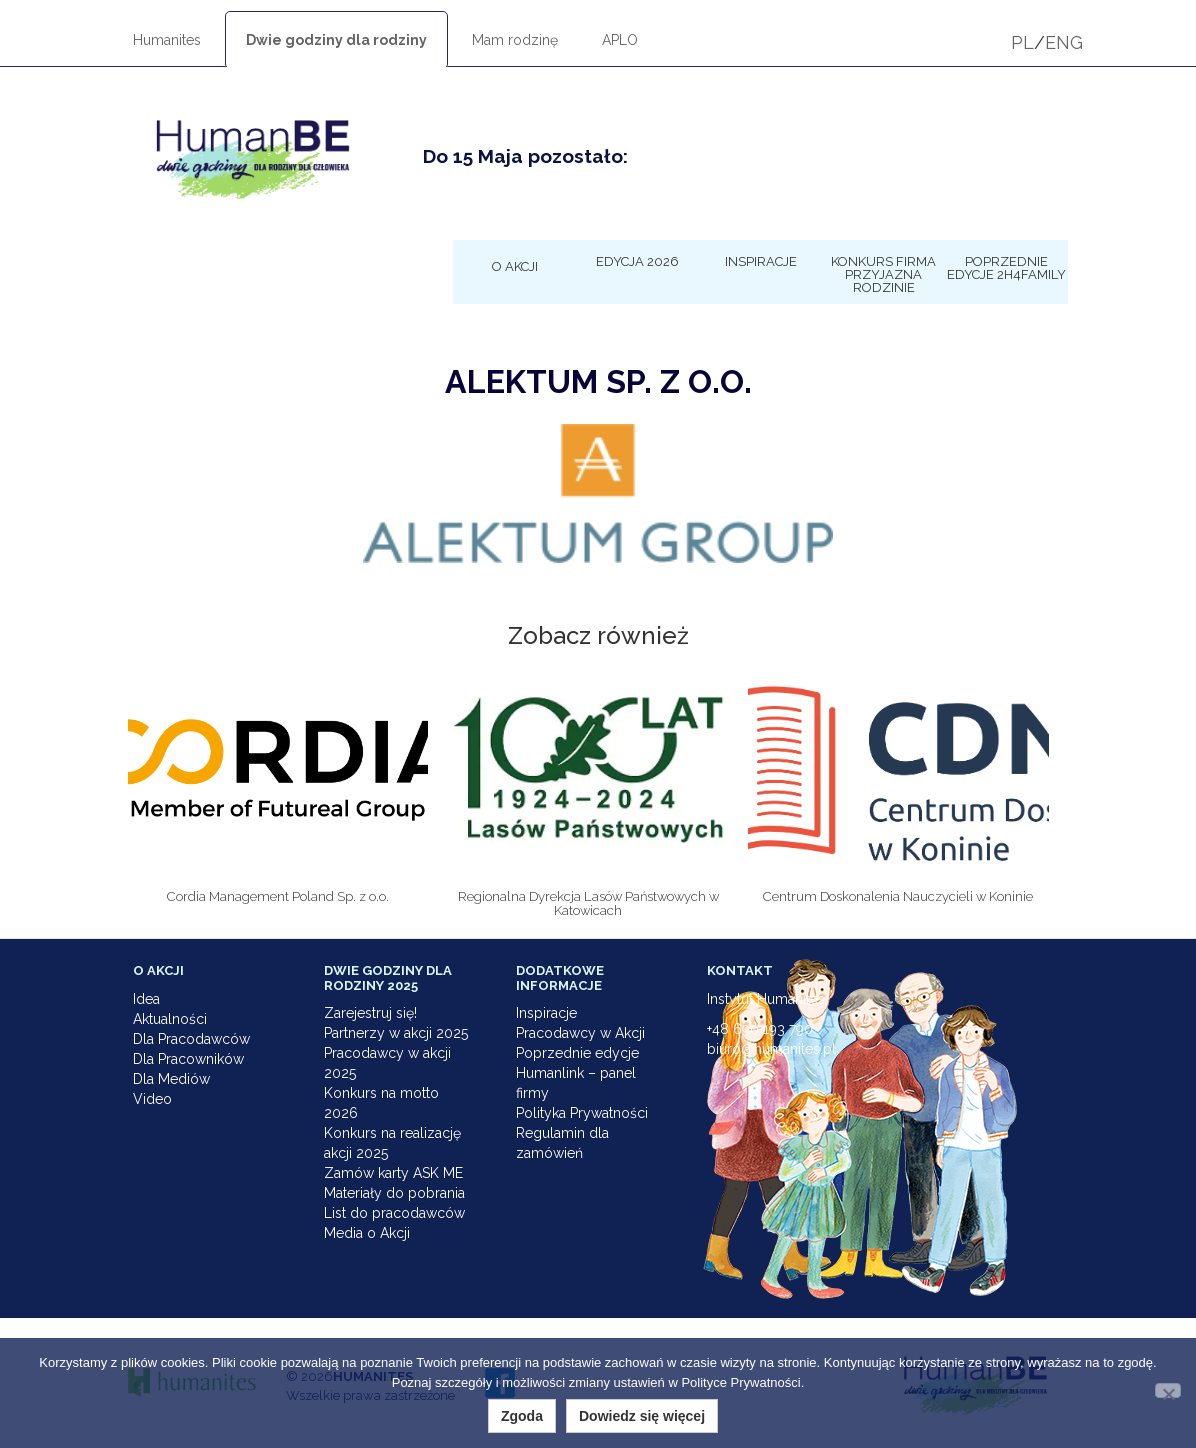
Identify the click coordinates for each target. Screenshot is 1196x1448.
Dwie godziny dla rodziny (336, 40)
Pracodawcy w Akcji (580, 1033)
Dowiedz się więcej (642, 1416)
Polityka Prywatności (582, 1113)
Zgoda (522, 1416)
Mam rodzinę (515, 40)
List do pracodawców (394, 1213)
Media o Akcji (367, 1233)
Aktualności (170, 1019)
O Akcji (515, 266)
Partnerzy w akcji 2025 (396, 1033)
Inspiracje (761, 261)
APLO (620, 40)
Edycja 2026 (637, 261)
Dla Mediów (171, 1079)
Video (152, 1099)
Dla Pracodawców (191, 1039)
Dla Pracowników (188, 1059)
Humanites (167, 40)
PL (1022, 42)
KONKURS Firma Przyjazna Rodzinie (883, 274)
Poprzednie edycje (577, 1053)
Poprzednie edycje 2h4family (1006, 267)
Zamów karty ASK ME (393, 1173)
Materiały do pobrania (394, 1193)
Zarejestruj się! (370, 1013)
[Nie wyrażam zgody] (1168, 1390)
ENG (1064, 42)
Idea (146, 999)
